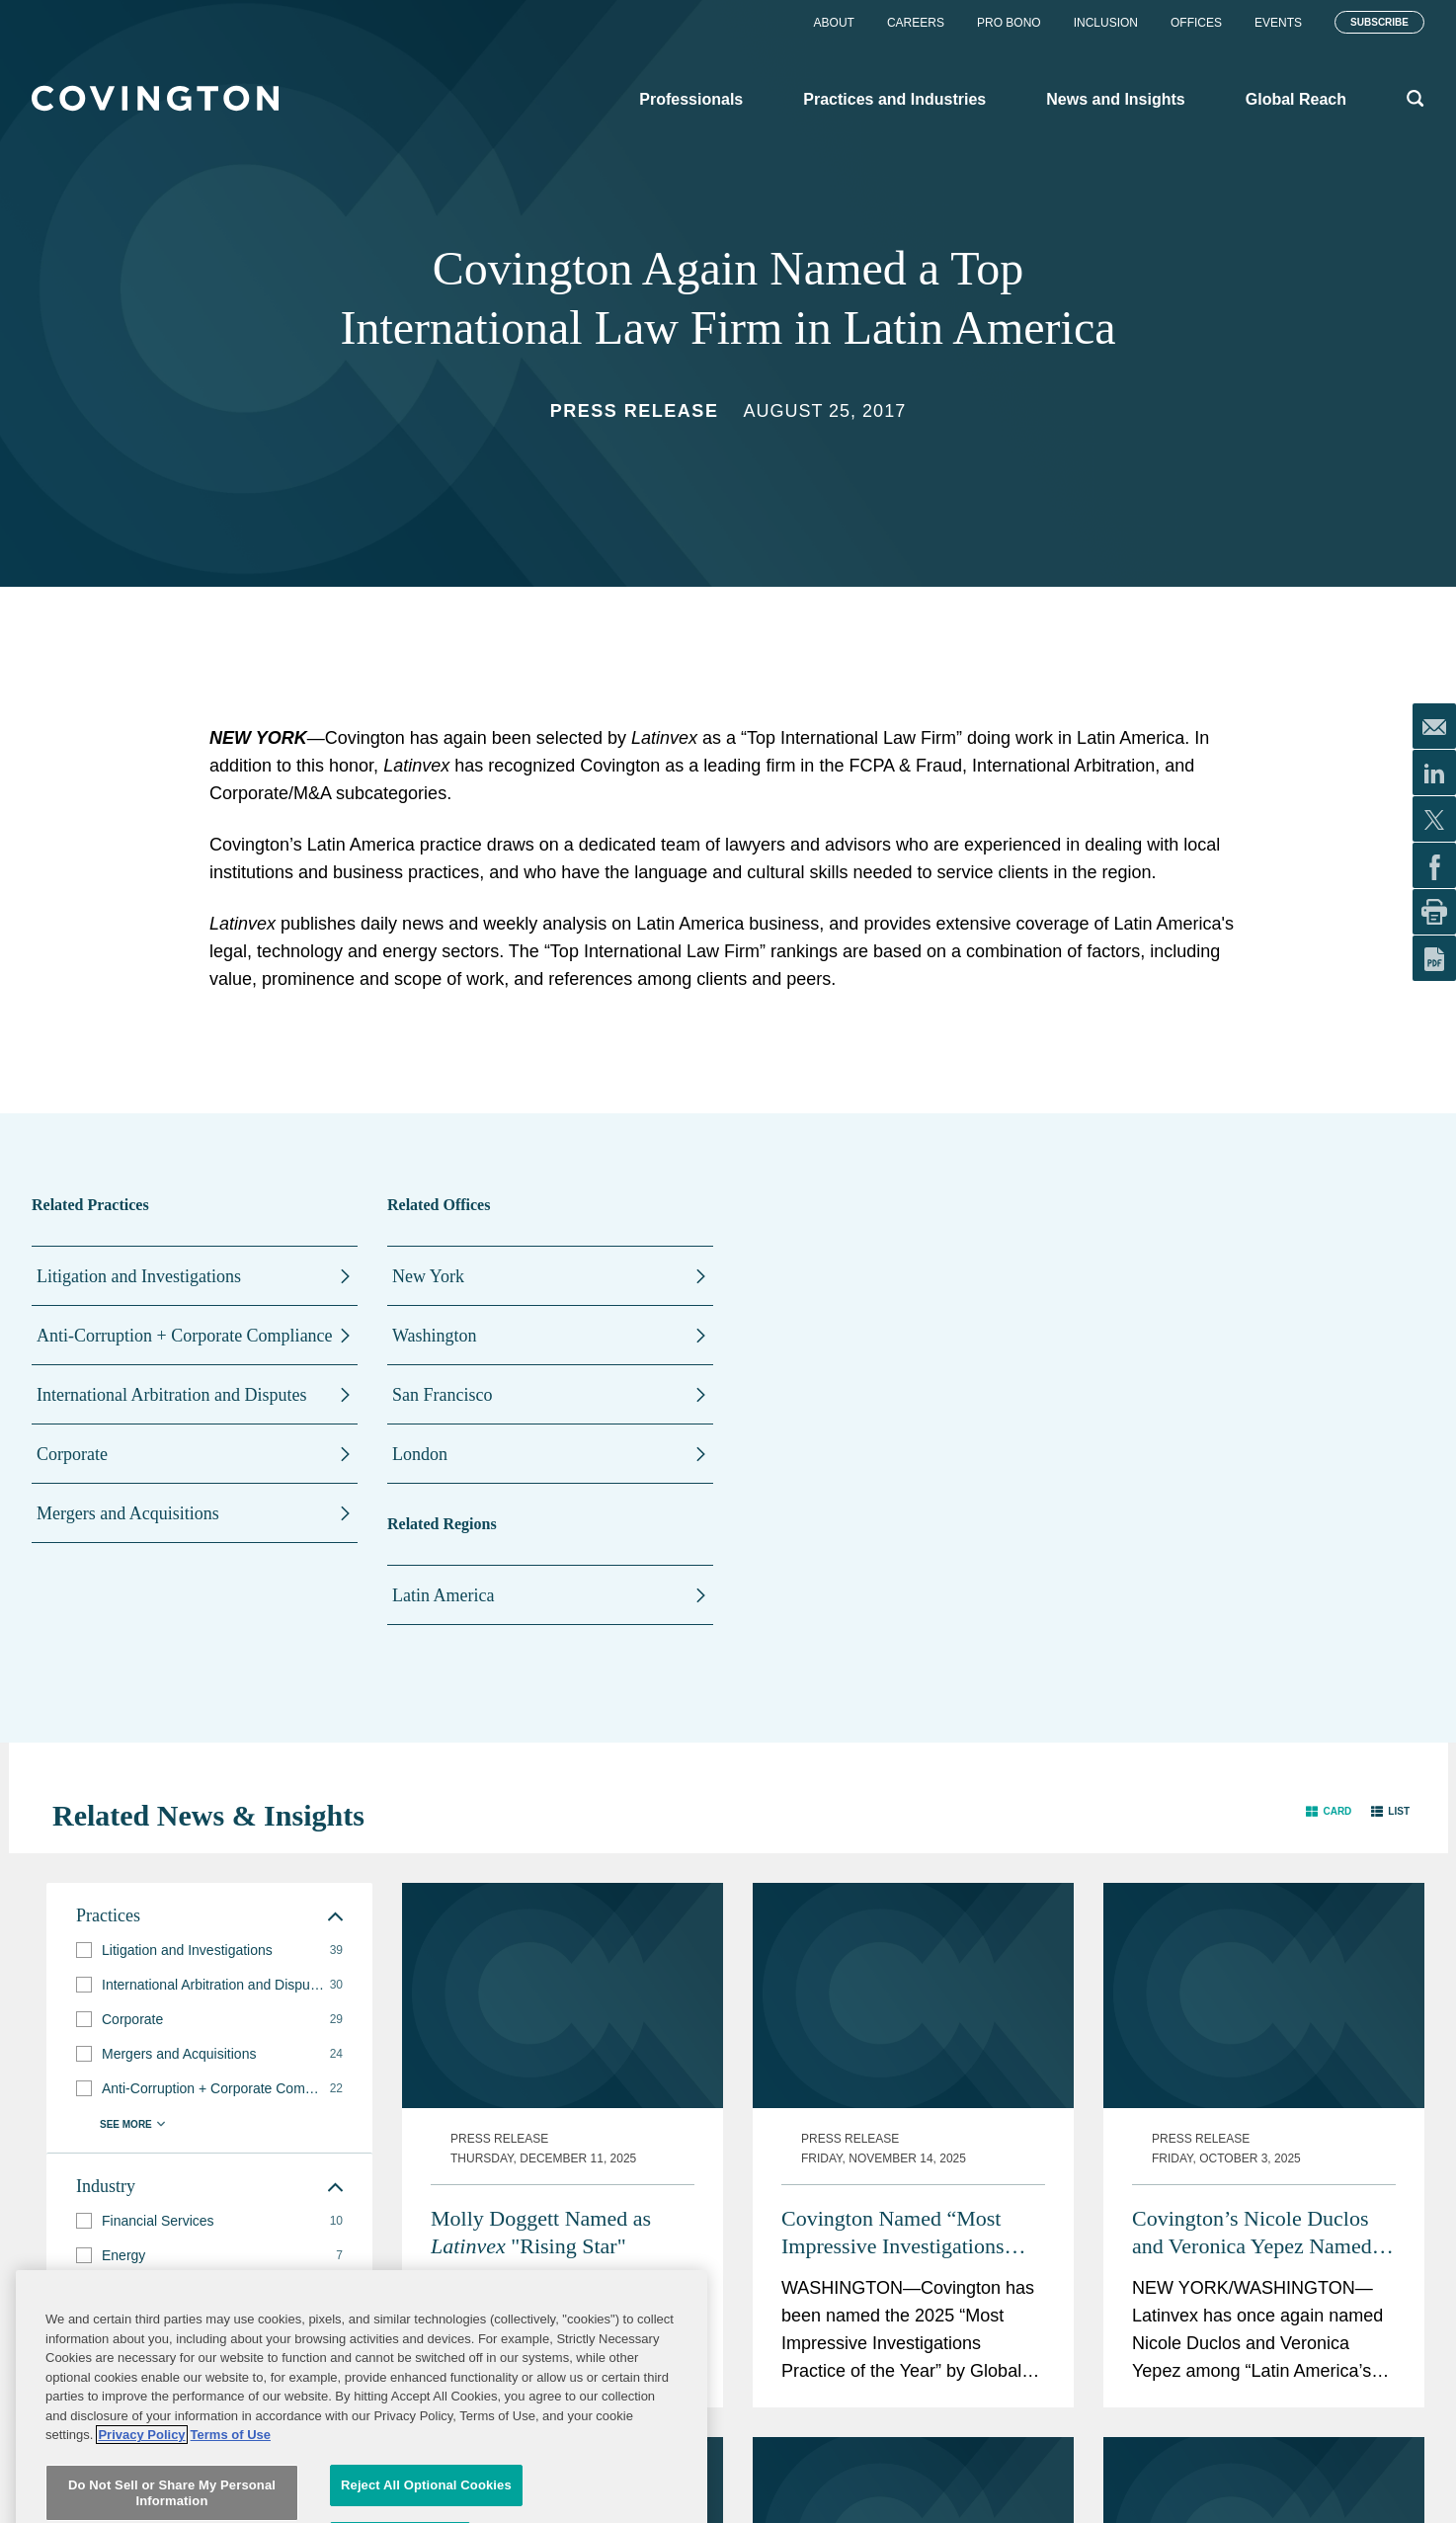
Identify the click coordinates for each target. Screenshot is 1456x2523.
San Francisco (442, 1395)
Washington (434, 1335)
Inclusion (1106, 23)
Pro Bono (1009, 23)
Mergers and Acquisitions (128, 1513)
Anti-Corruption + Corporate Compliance (185, 1335)
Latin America (443, 1595)
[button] (1328, 1811)
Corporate (72, 1454)
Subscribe (1379, 22)
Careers (915, 23)
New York (428, 1276)
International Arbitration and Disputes (171, 1395)
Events (1278, 23)
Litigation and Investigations (139, 1276)
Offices (1196, 23)
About (834, 23)
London (419, 1454)
